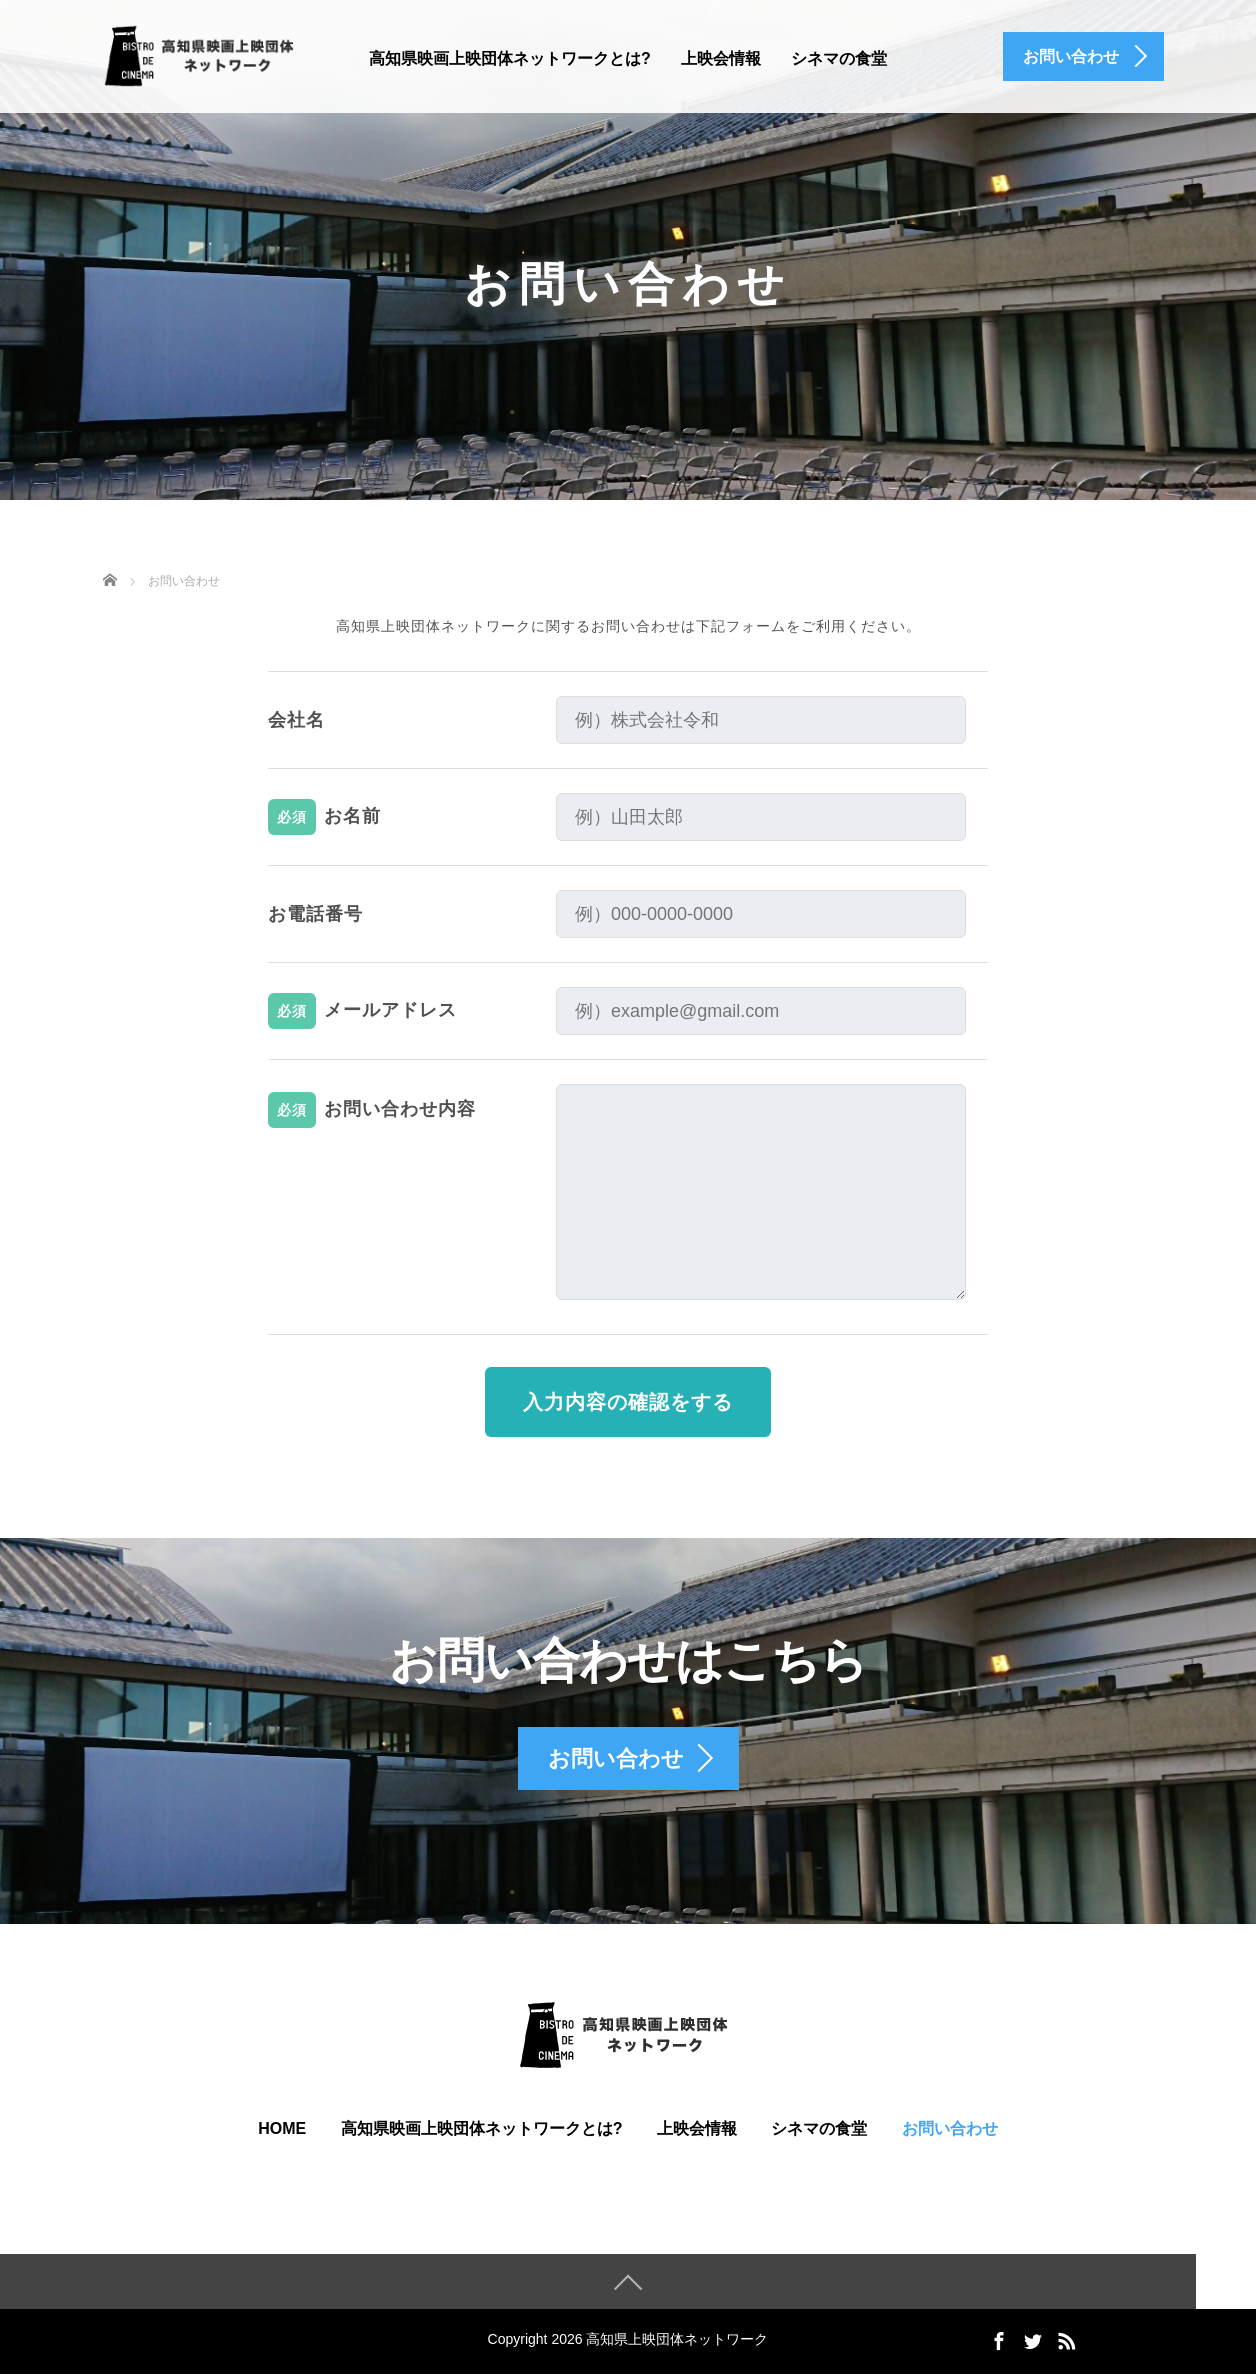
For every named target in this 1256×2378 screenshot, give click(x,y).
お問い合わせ (950, 2132)
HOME (282, 2132)
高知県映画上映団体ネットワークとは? (510, 58)
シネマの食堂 (839, 58)
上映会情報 (721, 58)
